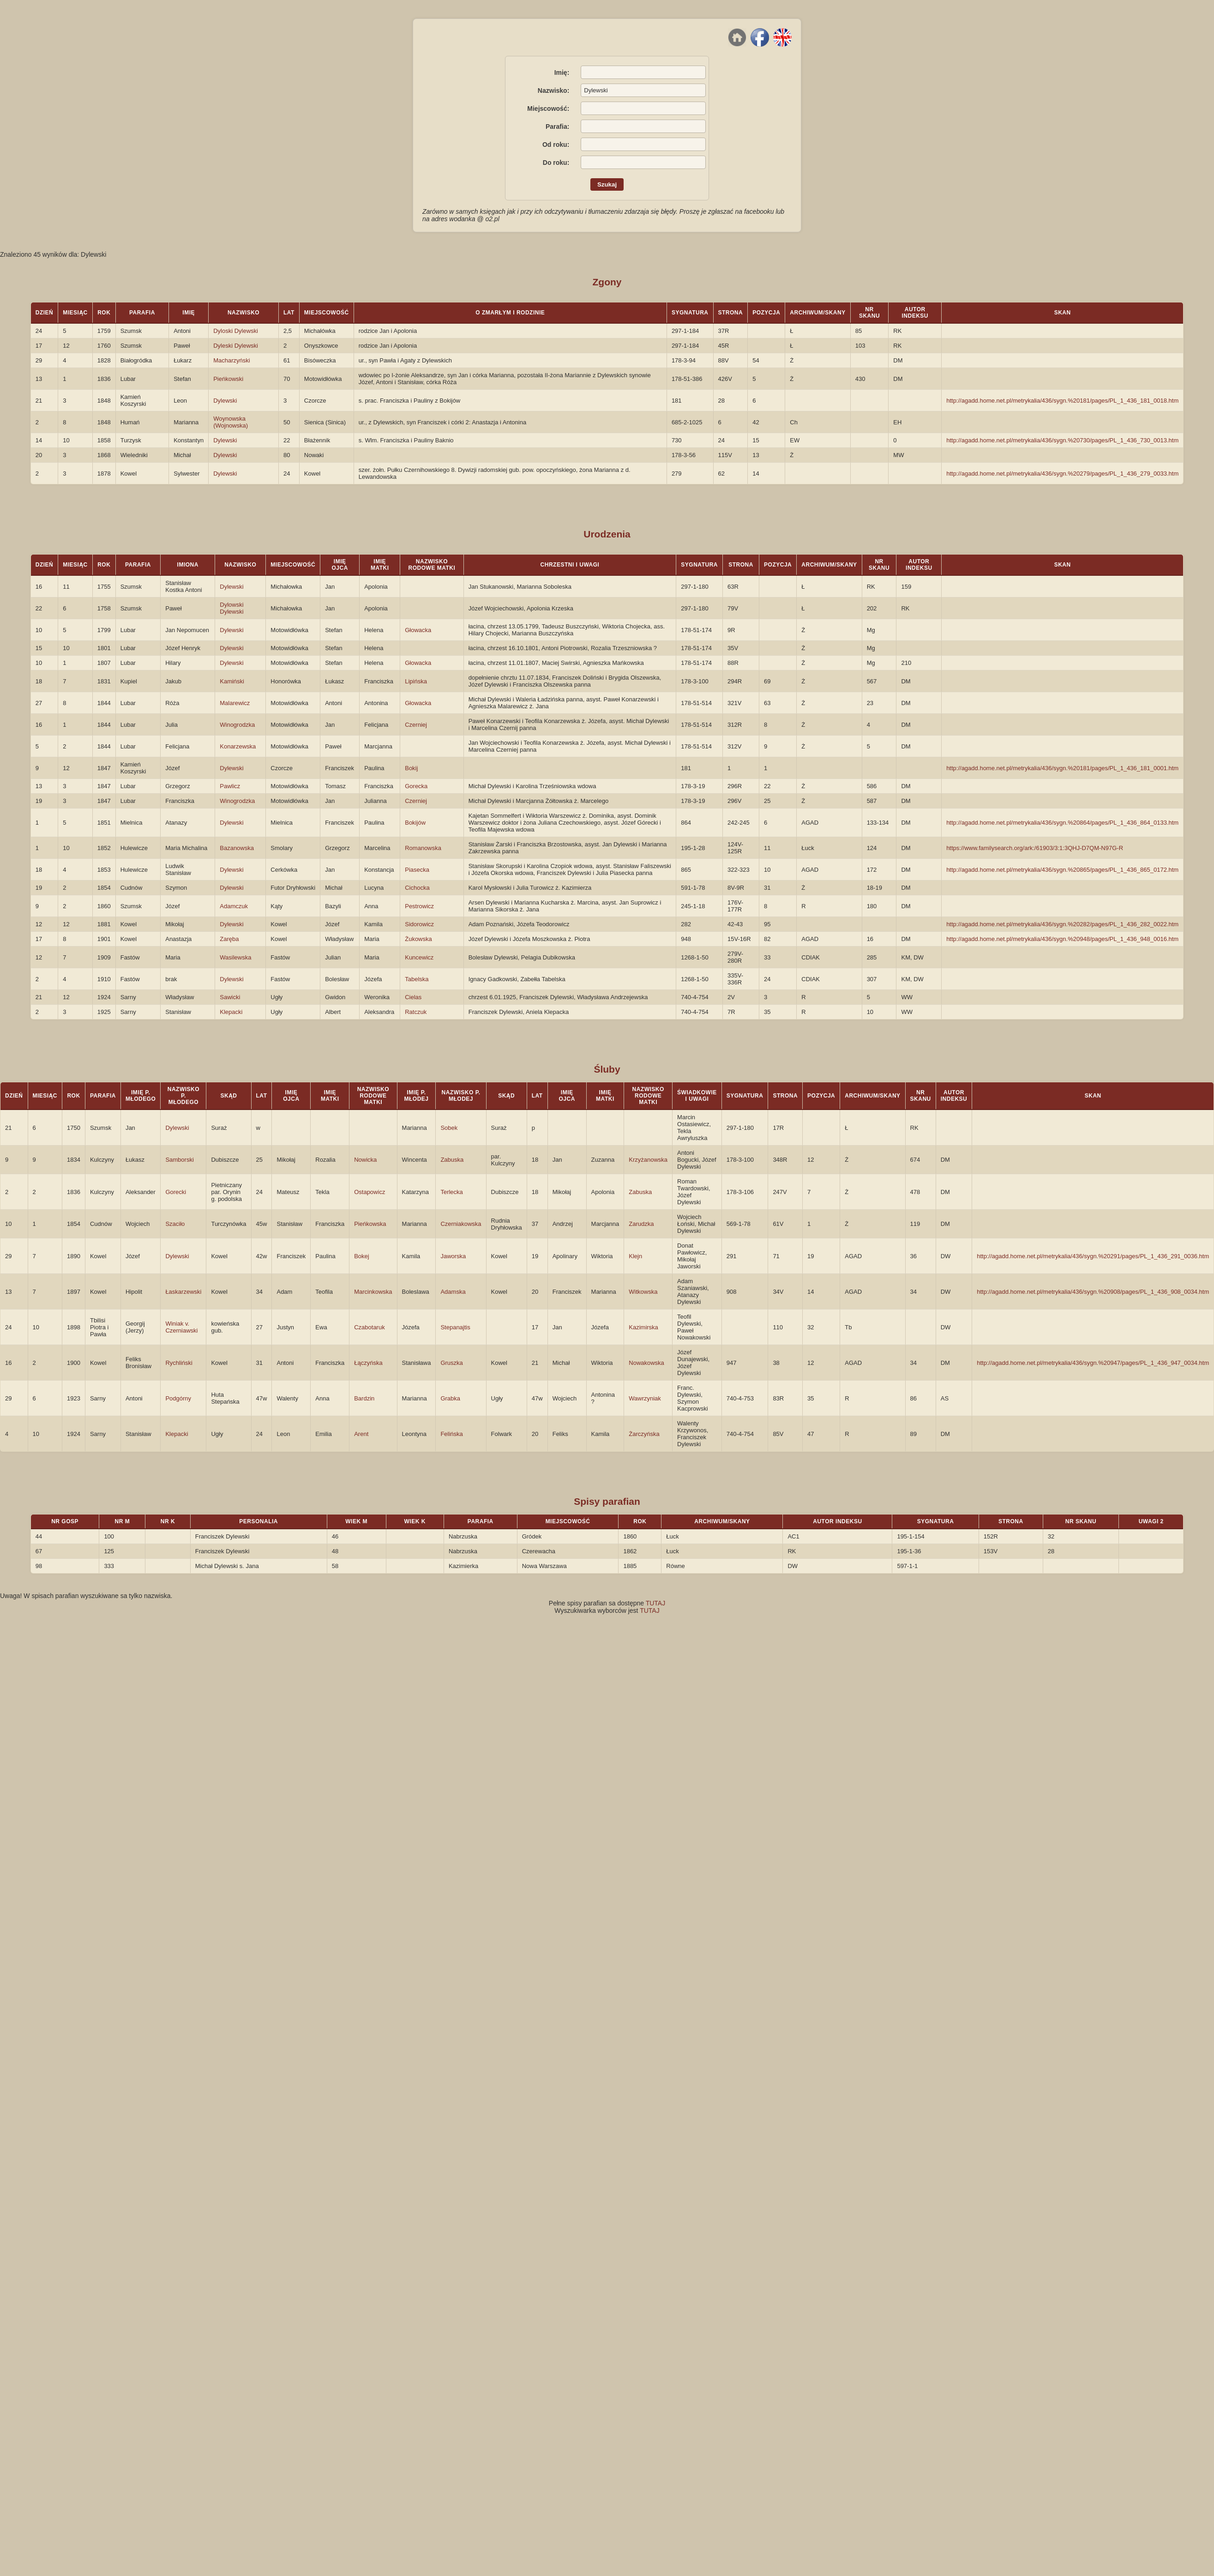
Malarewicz (235, 703)
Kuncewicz (419, 957)
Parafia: (557, 126)
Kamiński (232, 681)
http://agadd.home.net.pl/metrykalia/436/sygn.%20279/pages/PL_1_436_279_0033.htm (1062, 473)
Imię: (562, 72)
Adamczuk (234, 906)
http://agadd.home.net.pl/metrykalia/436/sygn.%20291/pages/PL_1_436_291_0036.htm (1093, 1256)
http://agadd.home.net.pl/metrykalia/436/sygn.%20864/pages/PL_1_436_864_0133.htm (1062, 822)
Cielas (413, 997)
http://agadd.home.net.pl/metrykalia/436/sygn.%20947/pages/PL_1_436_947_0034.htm (1093, 1362)
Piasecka (417, 869)
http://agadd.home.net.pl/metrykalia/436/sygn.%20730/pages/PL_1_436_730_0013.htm (1062, 440)
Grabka (450, 1398)
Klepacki (231, 1011)
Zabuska (451, 1159)
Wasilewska (235, 957)
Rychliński (178, 1362)
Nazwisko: (553, 90)
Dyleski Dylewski (235, 345)
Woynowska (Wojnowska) (230, 422)
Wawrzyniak (645, 1398)
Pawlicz (230, 786)
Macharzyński (231, 360)
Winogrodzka (237, 724)
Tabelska (416, 979)
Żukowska (418, 938)
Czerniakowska (460, 1223)
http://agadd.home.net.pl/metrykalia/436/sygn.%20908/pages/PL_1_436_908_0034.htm (1093, 1291)
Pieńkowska (370, 1223)
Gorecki (175, 1191)
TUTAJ (656, 1603)
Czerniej (416, 724)
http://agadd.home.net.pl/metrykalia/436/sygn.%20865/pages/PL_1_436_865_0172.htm (1062, 869)
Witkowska (643, 1291)
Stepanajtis (455, 1327)
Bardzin (364, 1398)
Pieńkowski (228, 378)
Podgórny (178, 1398)
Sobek (448, 1127)
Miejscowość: (548, 108)
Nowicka (365, 1159)
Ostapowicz (369, 1191)
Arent (361, 1433)
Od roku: (555, 144)
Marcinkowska (373, 1291)
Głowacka (418, 630)
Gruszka (451, 1362)
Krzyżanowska (648, 1159)
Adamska (452, 1291)
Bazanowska (237, 848)
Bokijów (415, 822)
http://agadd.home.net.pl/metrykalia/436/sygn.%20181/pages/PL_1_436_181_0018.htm (1062, 400)
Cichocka (417, 887)
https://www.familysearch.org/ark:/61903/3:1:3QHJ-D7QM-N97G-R (1034, 848)
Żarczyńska (644, 1433)
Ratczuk (416, 1011)
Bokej (361, 1256)
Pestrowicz (419, 906)
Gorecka (416, 786)
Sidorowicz (419, 924)
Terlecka (451, 1191)
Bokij (411, 768)
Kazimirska (643, 1327)
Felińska (451, 1433)
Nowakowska (646, 1362)
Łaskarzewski (183, 1291)
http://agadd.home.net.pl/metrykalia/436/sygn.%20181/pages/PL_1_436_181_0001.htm (1062, 768)
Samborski (179, 1159)
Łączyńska (368, 1362)
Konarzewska (238, 746)
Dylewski (225, 400)
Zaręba (229, 938)
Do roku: (556, 162)
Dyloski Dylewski (235, 330)
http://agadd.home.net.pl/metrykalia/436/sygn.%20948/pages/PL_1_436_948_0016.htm (1062, 938)
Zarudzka (641, 1223)
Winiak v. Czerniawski (181, 1327)
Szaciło (175, 1223)
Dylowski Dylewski (231, 608)
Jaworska (453, 1256)
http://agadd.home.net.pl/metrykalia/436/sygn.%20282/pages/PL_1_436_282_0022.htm (1062, 924)
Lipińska (416, 681)
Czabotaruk (369, 1327)
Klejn (635, 1256)
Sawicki (230, 997)
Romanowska (423, 848)
